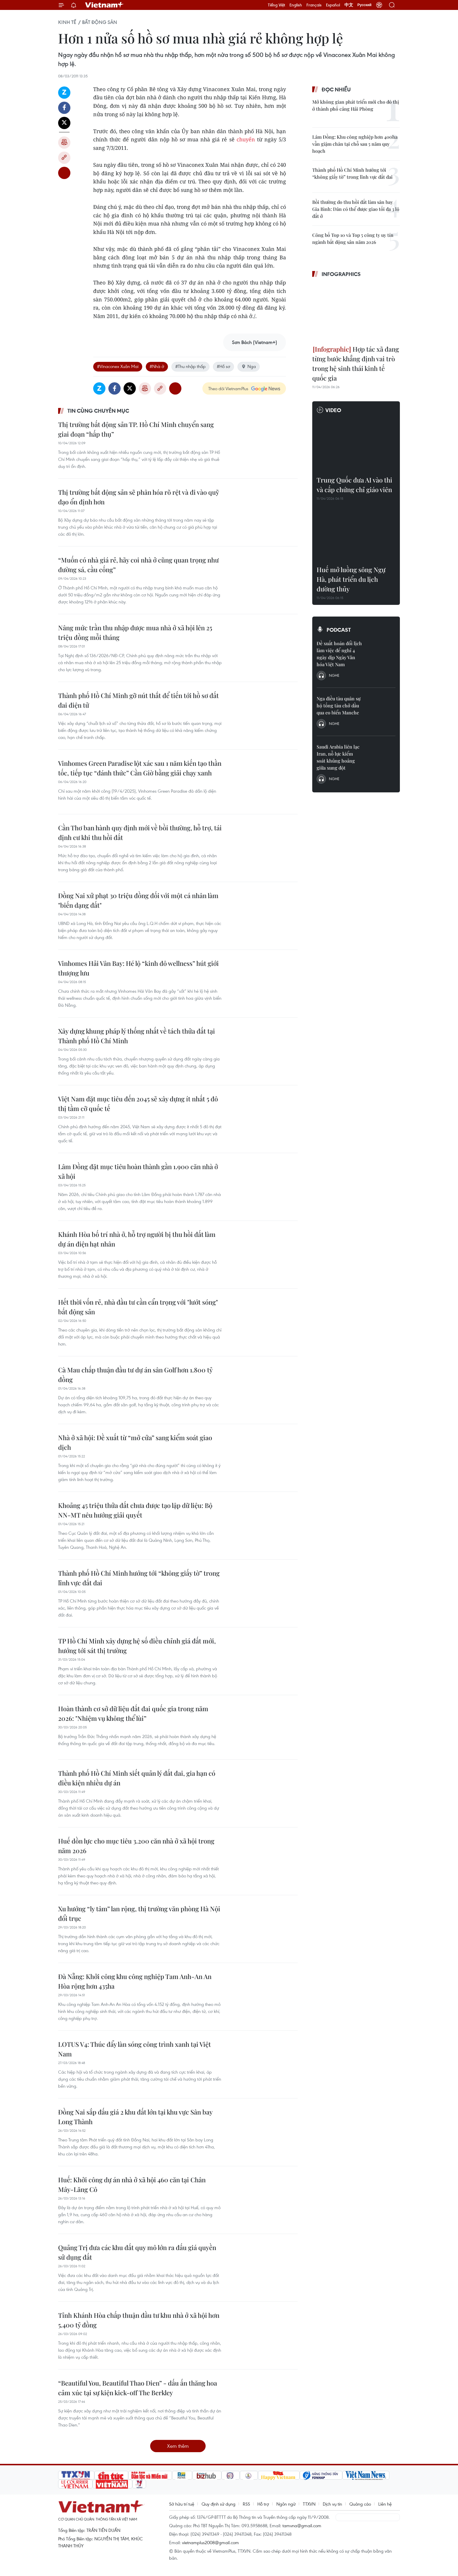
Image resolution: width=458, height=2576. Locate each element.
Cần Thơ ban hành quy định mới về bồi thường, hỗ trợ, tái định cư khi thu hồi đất (140, 832)
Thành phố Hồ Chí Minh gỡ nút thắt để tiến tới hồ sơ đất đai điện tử (138, 700)
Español (333, 5)
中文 (348, 5)
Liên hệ (385, 2504)
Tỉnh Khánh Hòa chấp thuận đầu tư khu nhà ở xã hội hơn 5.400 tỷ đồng (138, 2320)
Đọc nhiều (336, 89)
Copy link (64, 158)
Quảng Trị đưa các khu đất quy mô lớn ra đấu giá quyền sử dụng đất (137, 2252)
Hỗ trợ (263, 2504)
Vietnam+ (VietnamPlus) (104, 5)
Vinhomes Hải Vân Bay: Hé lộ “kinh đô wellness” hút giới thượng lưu (138, 968)
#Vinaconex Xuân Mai (117, 366)
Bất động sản (99, 22)
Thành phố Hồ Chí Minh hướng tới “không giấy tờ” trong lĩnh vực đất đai (139, 1578)
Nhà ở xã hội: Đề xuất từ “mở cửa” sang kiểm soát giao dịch (135, 1442)
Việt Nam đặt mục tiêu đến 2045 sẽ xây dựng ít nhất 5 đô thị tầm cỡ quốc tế (138, 1103)
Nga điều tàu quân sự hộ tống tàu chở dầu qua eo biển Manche (338, 705)
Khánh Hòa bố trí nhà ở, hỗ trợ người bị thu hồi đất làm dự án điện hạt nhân (137, 1239)
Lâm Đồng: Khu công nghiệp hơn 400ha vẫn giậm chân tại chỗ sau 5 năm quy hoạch (355, 144)
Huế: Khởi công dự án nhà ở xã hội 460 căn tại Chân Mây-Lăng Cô (132, 2184)
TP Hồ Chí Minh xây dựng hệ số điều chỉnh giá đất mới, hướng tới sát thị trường (137, 1645)
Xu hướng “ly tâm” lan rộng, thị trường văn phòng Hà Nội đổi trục (139, 1913)
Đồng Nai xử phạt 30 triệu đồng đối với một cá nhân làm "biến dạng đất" (138, 900)
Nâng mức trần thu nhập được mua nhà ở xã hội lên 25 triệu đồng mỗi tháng (135, 632)
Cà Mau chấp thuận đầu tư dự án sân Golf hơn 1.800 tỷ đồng (135, 1374)
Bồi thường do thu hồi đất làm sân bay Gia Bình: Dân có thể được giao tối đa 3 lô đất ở (355, 209)
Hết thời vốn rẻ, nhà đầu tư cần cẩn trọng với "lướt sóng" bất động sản (138, 1307)
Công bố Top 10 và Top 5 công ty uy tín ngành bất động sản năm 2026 (352, 238)
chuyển (246, 139)
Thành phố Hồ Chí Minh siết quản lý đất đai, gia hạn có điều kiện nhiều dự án (136, 1778)
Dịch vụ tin (332, 2504)
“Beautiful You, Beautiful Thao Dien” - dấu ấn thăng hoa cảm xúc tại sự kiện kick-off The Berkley (137, 2388)
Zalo (64, 92)
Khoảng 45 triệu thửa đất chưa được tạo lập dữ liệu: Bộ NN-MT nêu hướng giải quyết (135, 1510)
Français (314, 5)
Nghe (334, 675)
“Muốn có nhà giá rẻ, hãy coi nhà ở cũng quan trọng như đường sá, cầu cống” (138, 565)
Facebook (64, 108)
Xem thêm (178, 2446)
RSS (246, 2504)
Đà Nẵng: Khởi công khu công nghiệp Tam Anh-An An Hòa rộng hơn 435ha (134, 1981)
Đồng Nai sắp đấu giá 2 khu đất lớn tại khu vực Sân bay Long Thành (135, 2117)
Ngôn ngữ (286, 2504)
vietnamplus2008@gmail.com (210, 2542)
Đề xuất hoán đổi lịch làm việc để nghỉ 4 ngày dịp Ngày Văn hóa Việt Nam (339, 653)
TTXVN (309, 2504)
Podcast (339, 629)
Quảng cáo (360, 2504)
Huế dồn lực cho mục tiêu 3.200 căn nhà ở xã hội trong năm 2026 (136, 1845)
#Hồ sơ (223, 366)
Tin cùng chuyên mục (98, 410)
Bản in (64, 142)
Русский (365, 5)
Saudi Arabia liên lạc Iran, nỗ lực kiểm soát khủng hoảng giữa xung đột (338, 757)
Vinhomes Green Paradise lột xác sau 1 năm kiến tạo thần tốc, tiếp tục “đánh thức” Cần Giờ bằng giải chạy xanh (139, 768)
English (295, 5)
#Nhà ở (157, 366)
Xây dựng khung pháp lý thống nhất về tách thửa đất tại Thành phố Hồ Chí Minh (136, 1036)
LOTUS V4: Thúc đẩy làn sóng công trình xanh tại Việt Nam (134, 2049)
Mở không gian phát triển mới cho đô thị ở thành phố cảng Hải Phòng (355, 105)
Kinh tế (67, 22)
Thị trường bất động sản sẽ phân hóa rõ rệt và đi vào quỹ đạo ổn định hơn (138, 497)
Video (333, 410)
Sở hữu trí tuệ (181, 2504)
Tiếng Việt (276, 5)
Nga (248, 366)
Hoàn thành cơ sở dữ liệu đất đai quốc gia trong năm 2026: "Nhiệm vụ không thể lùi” (133, 1713)
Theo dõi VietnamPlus (228, 388)
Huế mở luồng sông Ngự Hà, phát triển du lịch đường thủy (351, 579)
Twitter (64, 123)
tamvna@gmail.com (301, 2525)
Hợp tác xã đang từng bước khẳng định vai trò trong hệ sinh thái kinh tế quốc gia (355, 363)
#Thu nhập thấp (190, 366)
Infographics (341, 273)
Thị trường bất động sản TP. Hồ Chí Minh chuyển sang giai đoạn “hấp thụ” (136, 429)
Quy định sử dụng (218, 2504)
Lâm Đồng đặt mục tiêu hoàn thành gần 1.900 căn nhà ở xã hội (138, 1171)
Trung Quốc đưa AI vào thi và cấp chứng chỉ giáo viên (354, 484)
